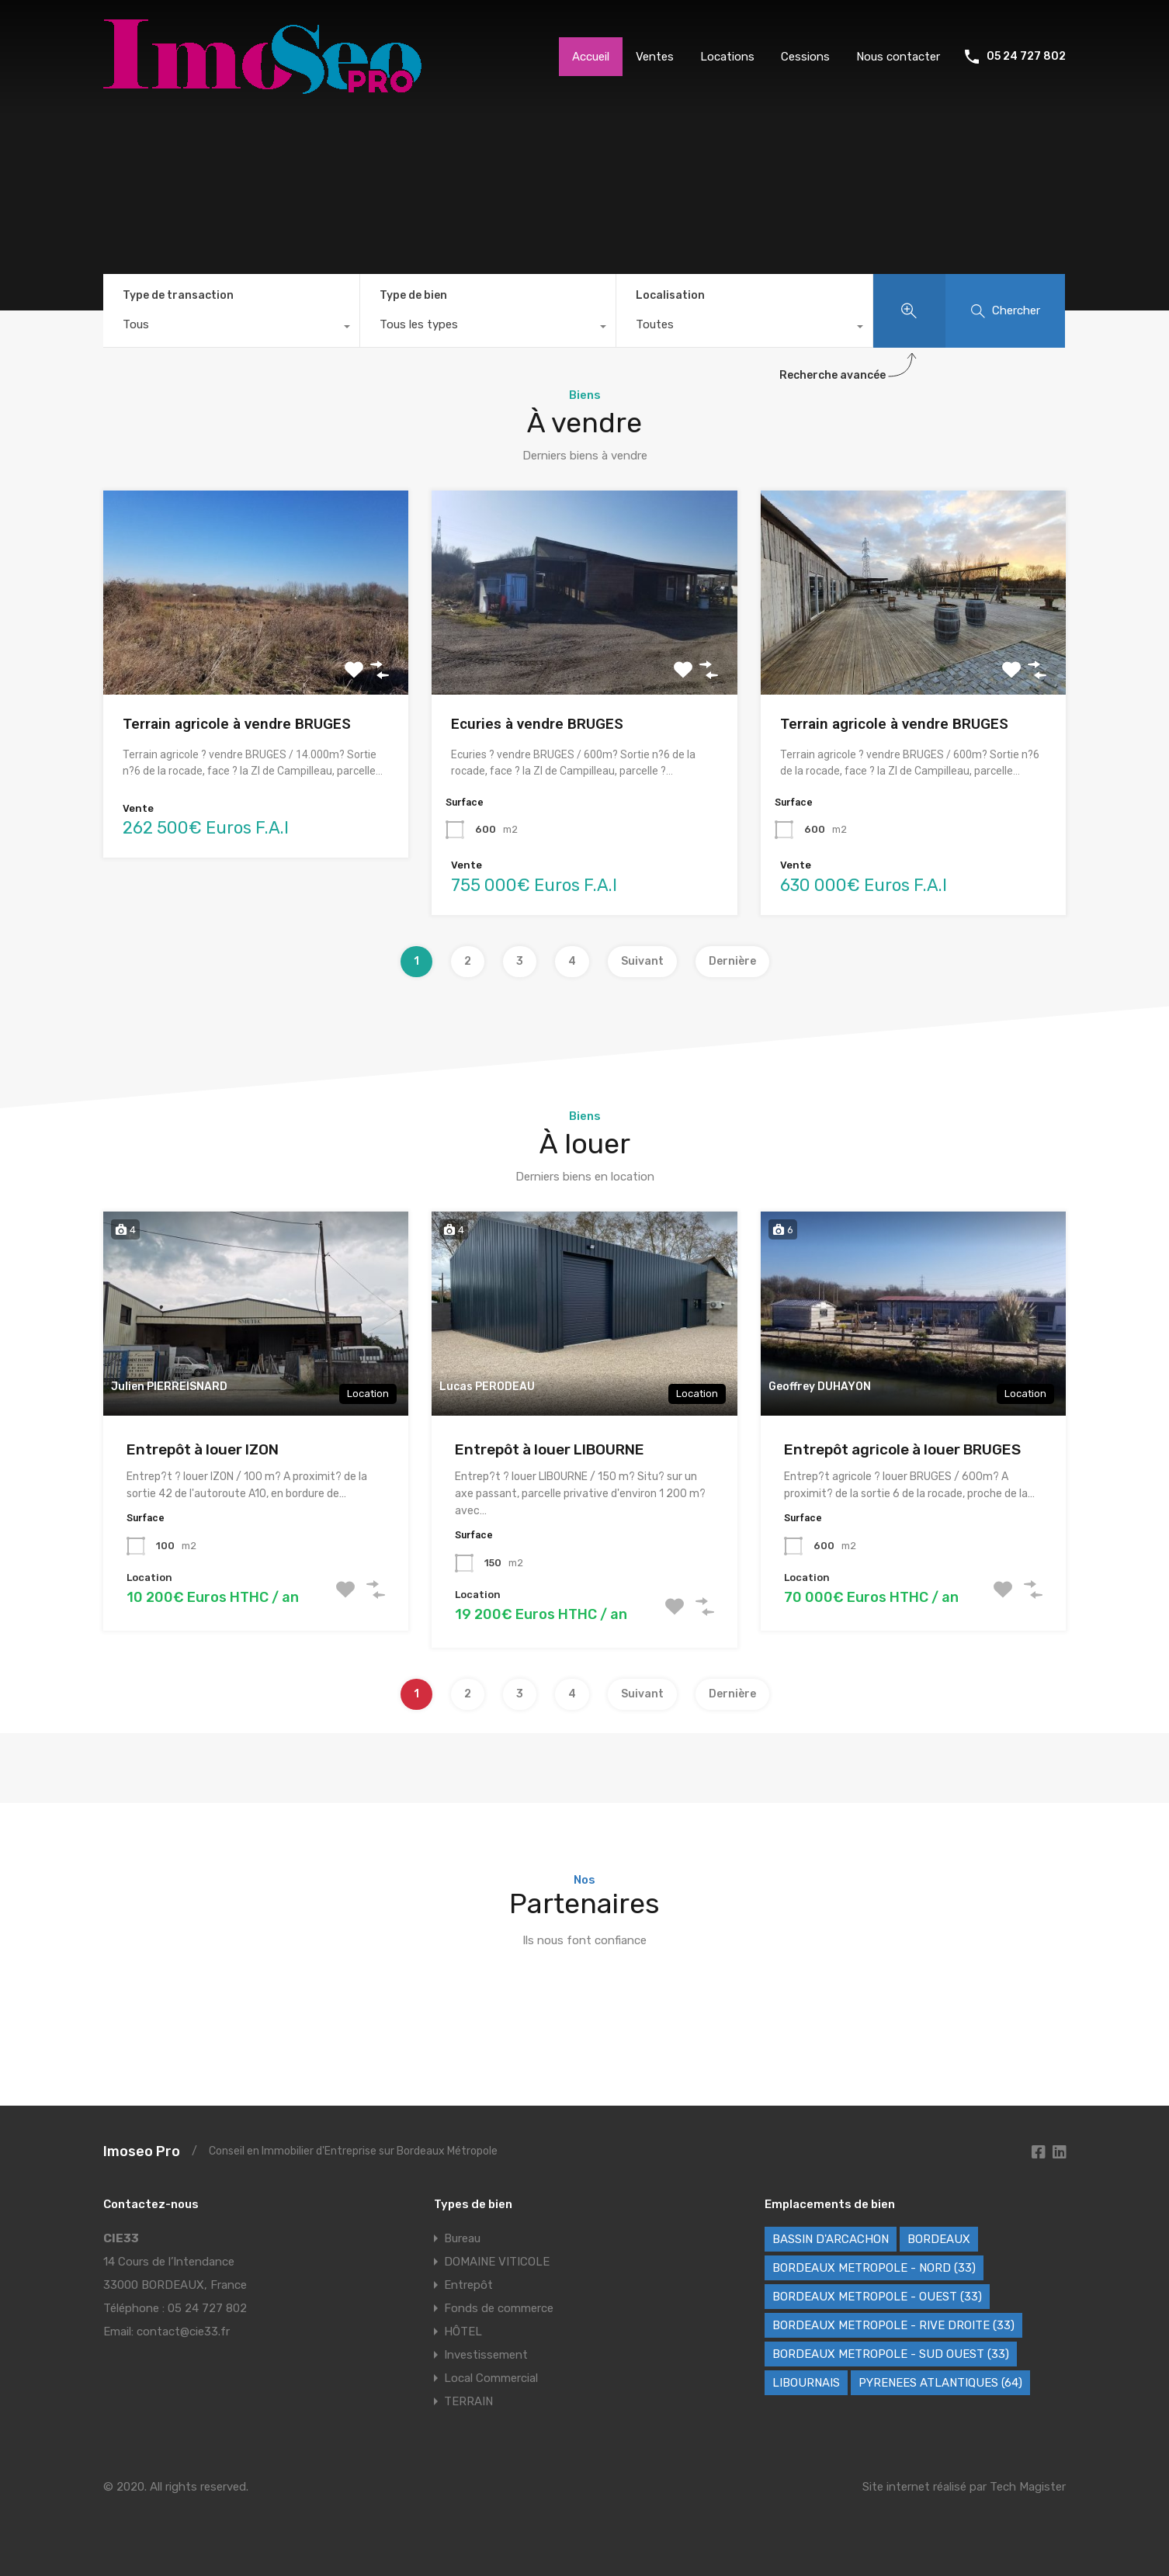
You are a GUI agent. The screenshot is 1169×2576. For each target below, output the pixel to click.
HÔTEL (463, 2332)
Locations (727, 57)
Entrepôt (468, 2285)
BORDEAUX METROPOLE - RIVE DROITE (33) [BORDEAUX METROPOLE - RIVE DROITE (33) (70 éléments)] (893, 2325)
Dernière (732, 961)
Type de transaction (178, 295)
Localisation (670, 295)
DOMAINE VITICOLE (497, 2262)
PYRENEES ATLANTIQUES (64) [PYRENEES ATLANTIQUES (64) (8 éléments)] (940, 2383)
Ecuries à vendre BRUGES (537, 724)
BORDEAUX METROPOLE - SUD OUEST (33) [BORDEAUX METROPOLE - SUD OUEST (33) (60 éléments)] (890, 2354)
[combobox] (231, 328)
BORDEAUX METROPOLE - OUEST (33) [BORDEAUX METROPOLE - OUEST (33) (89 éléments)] (877, 2297)
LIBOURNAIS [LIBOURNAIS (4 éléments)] (806, 2383)
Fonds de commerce (498, 2308)
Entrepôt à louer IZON (203, 1449)
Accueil (590, 57)
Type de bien (413, 295)
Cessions (805, 57)
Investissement (486, 2355)
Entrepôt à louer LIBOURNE (549, 1449)
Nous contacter (898, 57)
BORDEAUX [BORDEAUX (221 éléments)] (938, 2239)
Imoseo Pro (141, 2151)
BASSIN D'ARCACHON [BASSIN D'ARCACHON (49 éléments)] (830, 2239)
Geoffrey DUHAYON (819, 1386)
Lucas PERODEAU (487, 1386)
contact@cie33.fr (183, 2332)
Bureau (462, 2238)
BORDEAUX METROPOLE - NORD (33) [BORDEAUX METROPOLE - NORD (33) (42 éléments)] (874, 2268)
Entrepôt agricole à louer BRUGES (902, 1449)
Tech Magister (1028, 2487)
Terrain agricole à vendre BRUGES (237, 724)
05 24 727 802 (1026, 56)
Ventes (655, 57)
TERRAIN (468, 2401)
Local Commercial (491, 2378)
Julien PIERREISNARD (169, 1386)
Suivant (642, 961)
